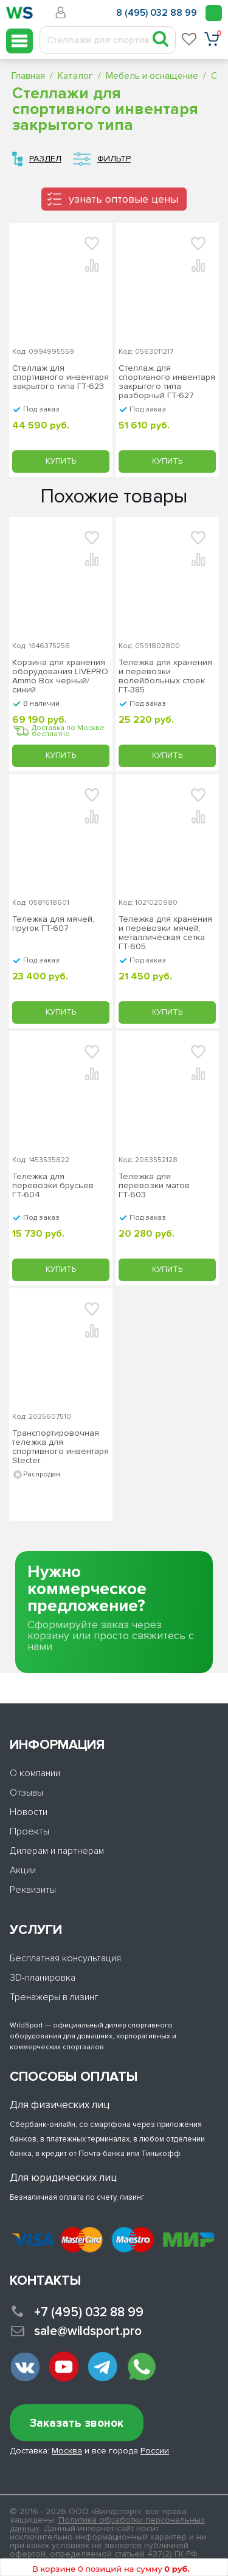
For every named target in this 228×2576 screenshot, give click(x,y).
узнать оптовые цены (123, 199)
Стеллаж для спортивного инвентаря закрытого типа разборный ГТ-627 (167, 381)
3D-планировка (42, 1978)
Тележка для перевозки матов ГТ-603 (154, 1186)
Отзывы (26, 1793)
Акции (23, 1870)
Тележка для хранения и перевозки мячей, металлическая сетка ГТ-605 (165, 932)
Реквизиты (33, 1890)
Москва (67, 2451)
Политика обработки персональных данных (107, 2524)
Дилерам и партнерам (57, 1851)
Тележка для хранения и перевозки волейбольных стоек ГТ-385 (165, 676)
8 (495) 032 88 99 (156, 13)
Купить (61, 461)
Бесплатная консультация (65, 1958)
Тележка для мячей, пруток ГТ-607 (53, 923)
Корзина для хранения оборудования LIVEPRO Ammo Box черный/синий (60, 676)
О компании (35, 1773)
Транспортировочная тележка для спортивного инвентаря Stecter (60, 1446)
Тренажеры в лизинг (54, 1997)
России (154, 2451)
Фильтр (114, 159)
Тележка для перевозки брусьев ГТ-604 (53, 1186)
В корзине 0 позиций (110, 2569)
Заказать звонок (76, 2423)
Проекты (29, 1831)
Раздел (45, 159)
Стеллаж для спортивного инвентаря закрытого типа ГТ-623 (60, 377)
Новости (28, 1812)
